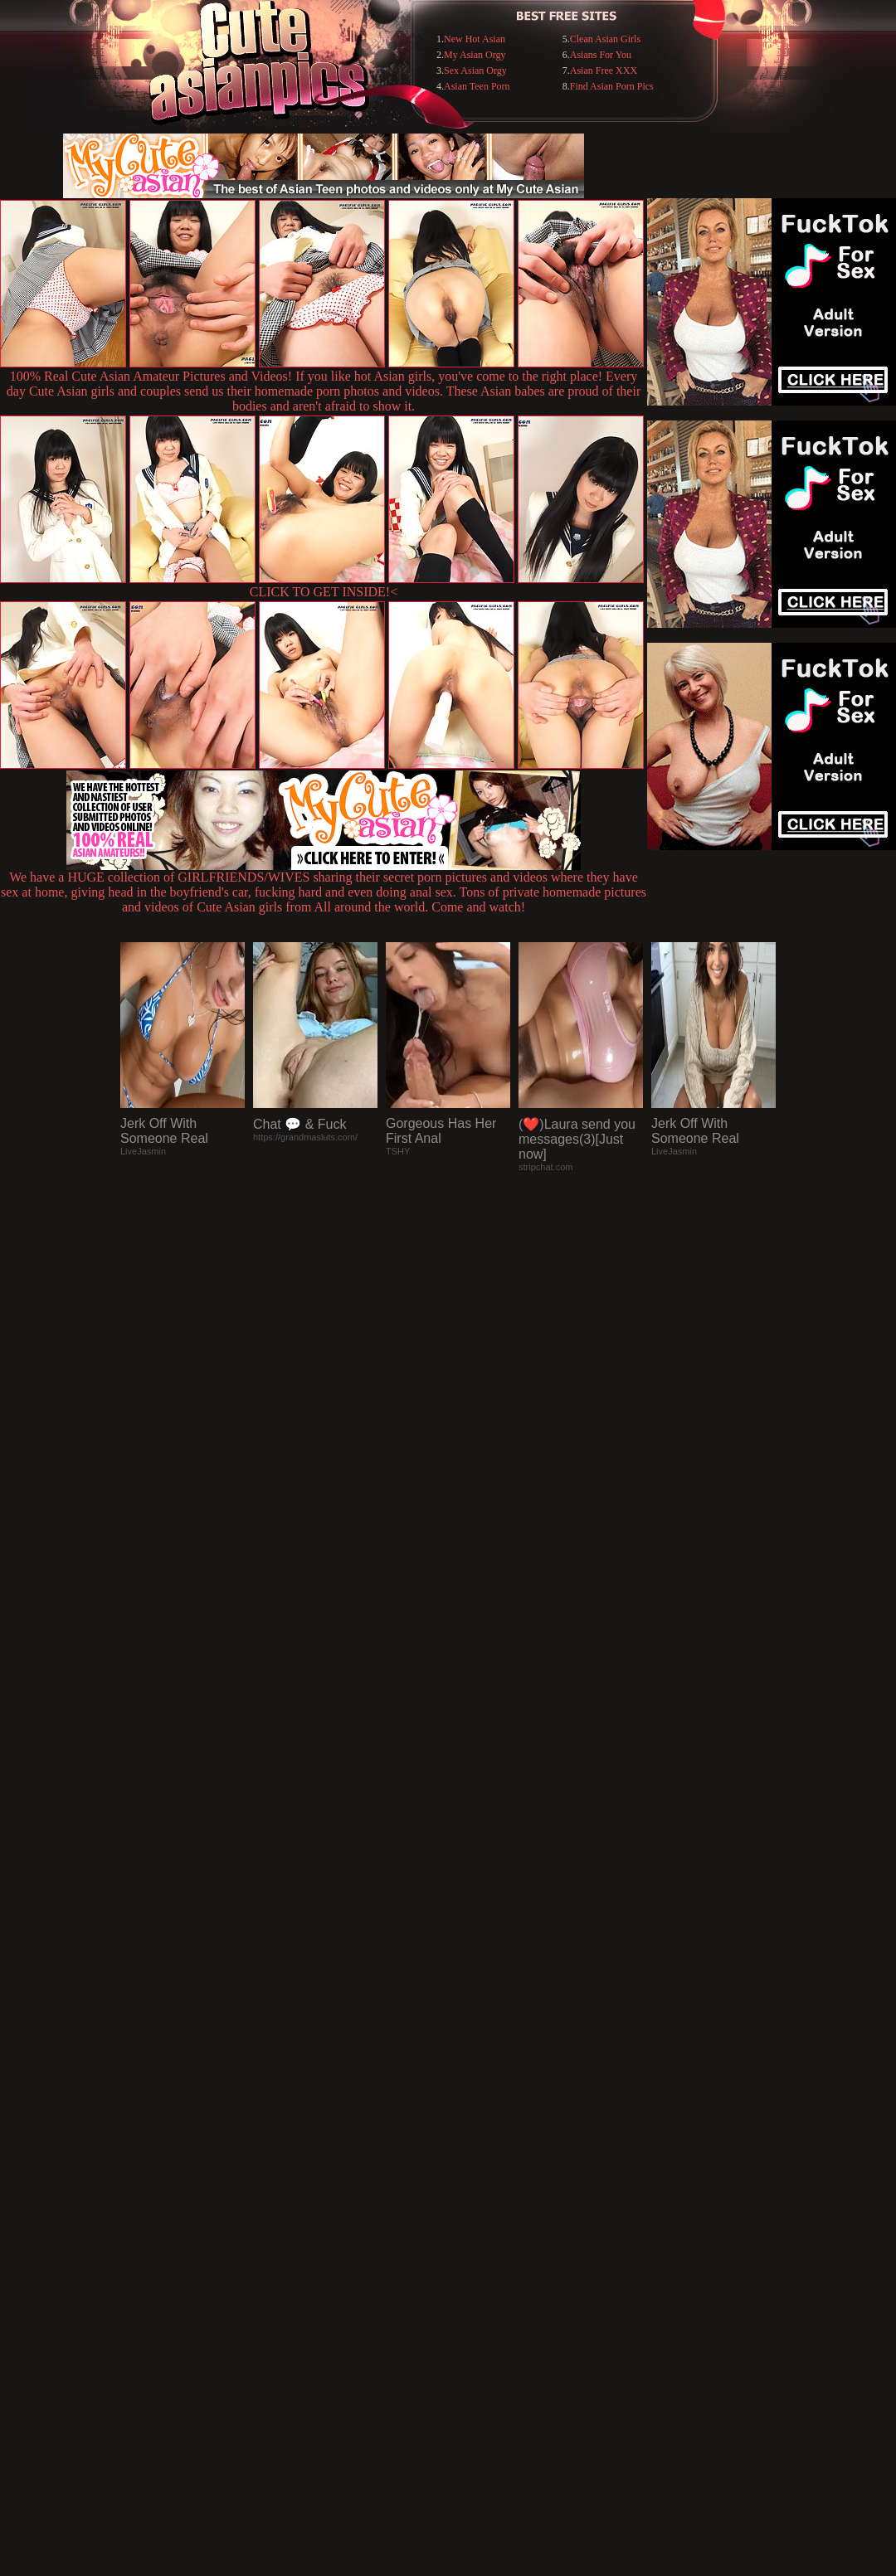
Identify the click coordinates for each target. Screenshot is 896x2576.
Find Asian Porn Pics (612, 86)
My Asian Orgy (474, 55)
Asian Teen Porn (477, 86)
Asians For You (600, 55)
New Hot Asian (474, 39)
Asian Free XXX (603, 70)
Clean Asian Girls (605, 39)
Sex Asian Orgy (475, 70)
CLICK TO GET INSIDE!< (323, 592)
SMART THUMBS (477, 2236)
